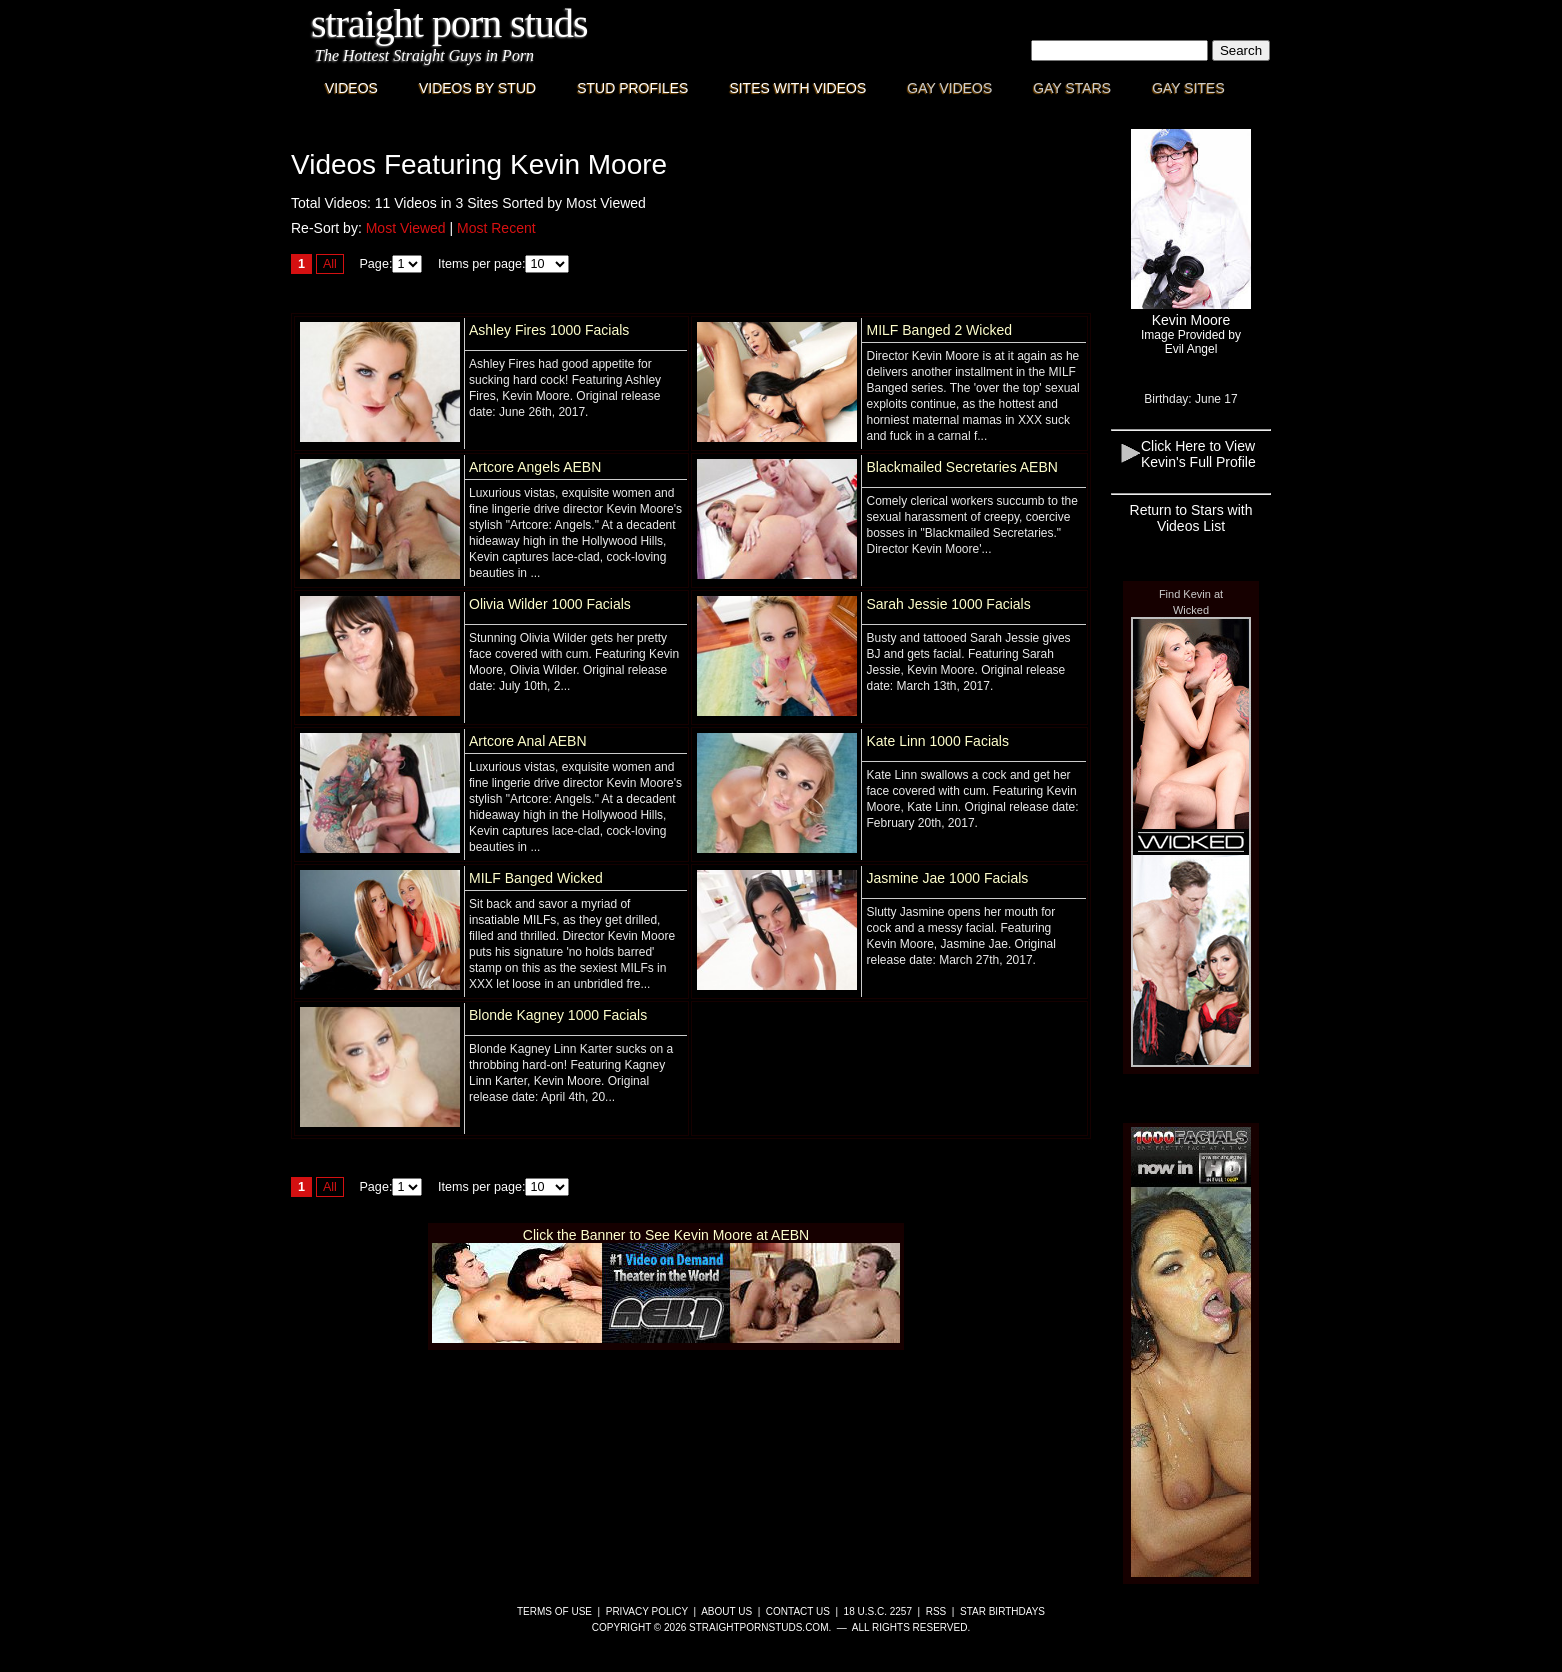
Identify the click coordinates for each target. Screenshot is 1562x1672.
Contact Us (798, 1611)
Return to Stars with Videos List (1191, 518)
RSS (936, 1611)
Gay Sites (1188, 88)
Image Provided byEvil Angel (1191, 342)
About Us (726, 1611)
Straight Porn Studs (449, 23)
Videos (351, 88)
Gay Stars (1072, 88)
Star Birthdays (1002, 1611)
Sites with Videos (797, 88)
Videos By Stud (477, 88)
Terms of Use (554, 1611)
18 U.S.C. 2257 (878, 1611)
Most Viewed (406, 228)
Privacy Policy (647, 1611)
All (330, 264)
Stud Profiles (632, 88)
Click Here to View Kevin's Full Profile (1198, 454)
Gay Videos (949, 88)
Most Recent (496, 228)
